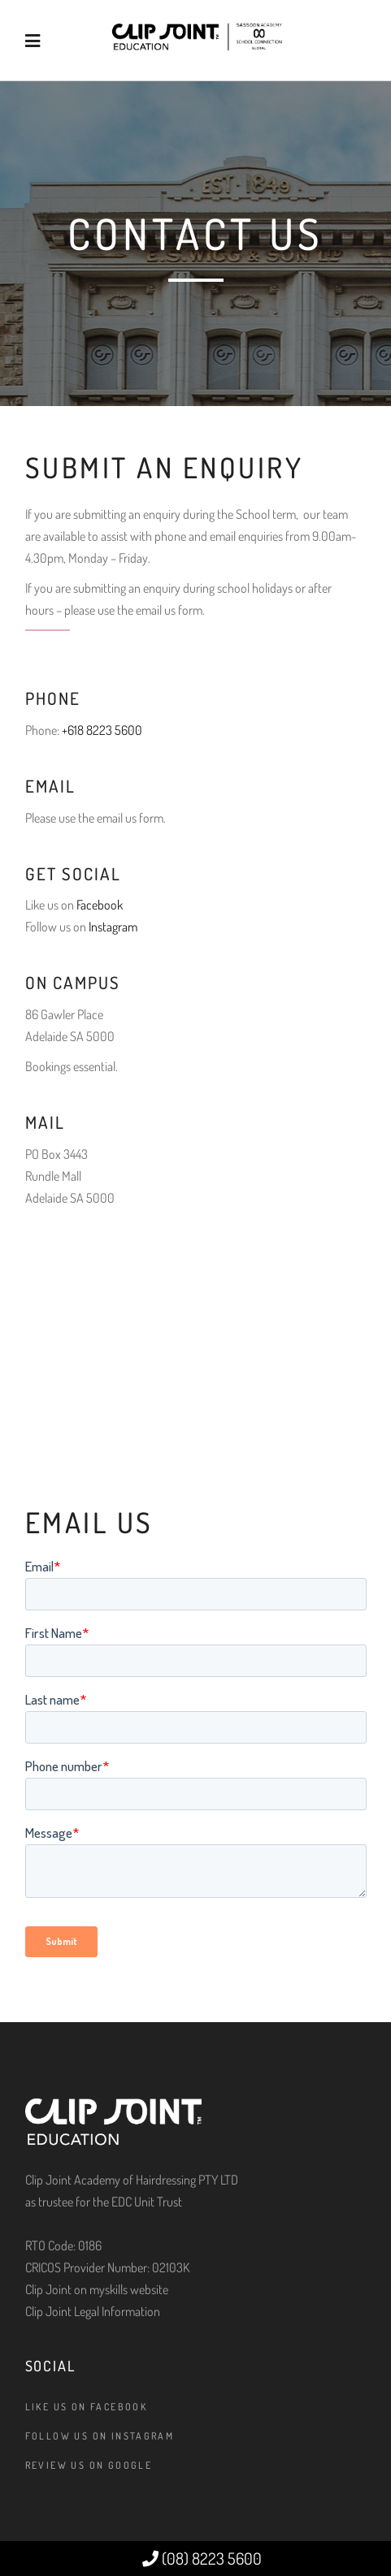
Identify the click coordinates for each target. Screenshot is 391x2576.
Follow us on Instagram (100, 2436)
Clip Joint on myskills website (96, 2289)
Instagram (113, 926)
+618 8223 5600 (102, 730)
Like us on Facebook (86, 2407)
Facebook (99, 905)
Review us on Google (89, 2465)
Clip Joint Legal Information (92, 2311)
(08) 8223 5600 (202, 2558)
